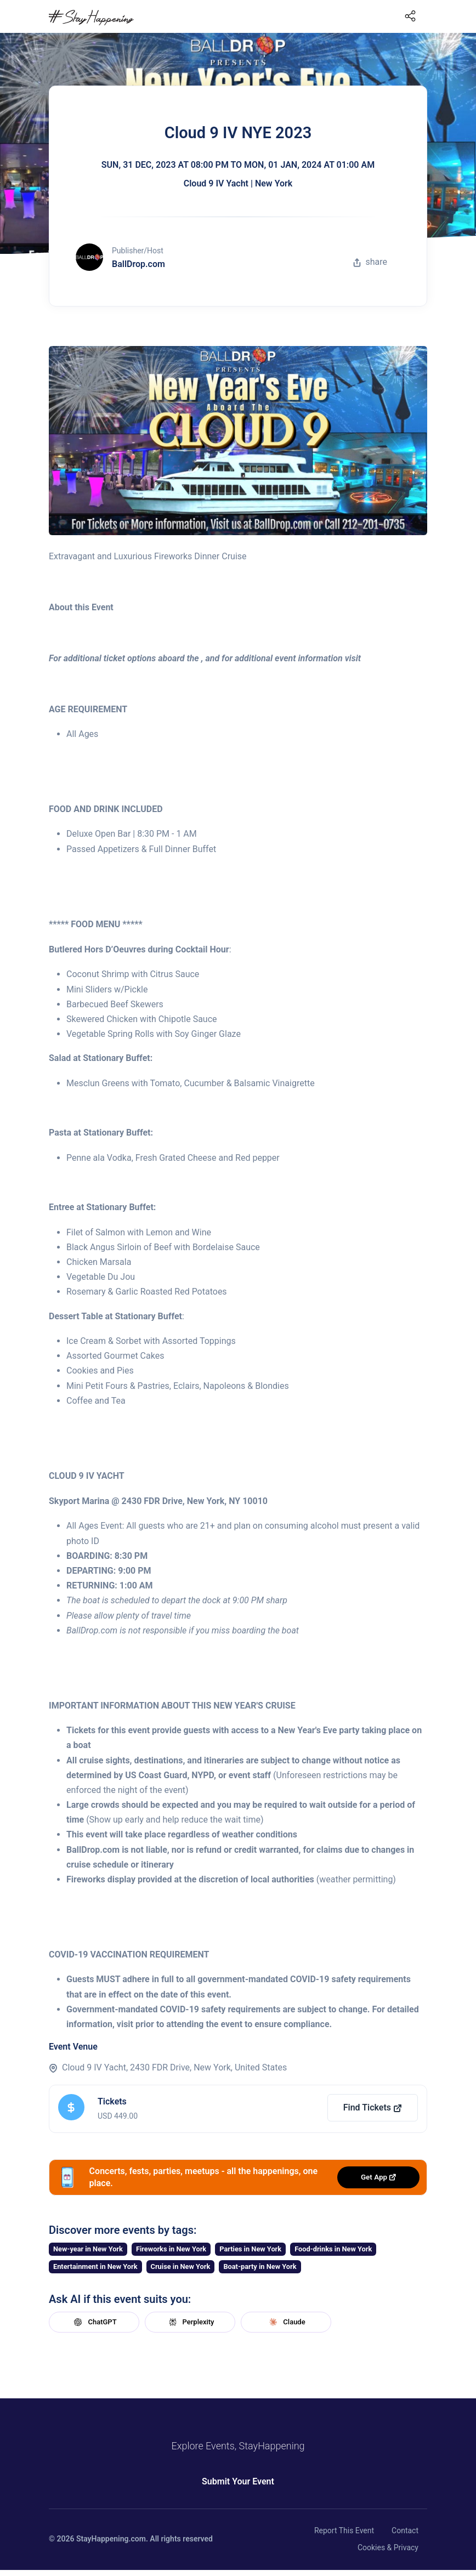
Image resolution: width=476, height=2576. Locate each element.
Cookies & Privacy (388, 2547)
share (370, 262)
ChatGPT (93, 2322)
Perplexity (190, 2322)
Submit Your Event (238, 2481)
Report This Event (344, 2530)
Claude (286, 2322)
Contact (405, 2530)
